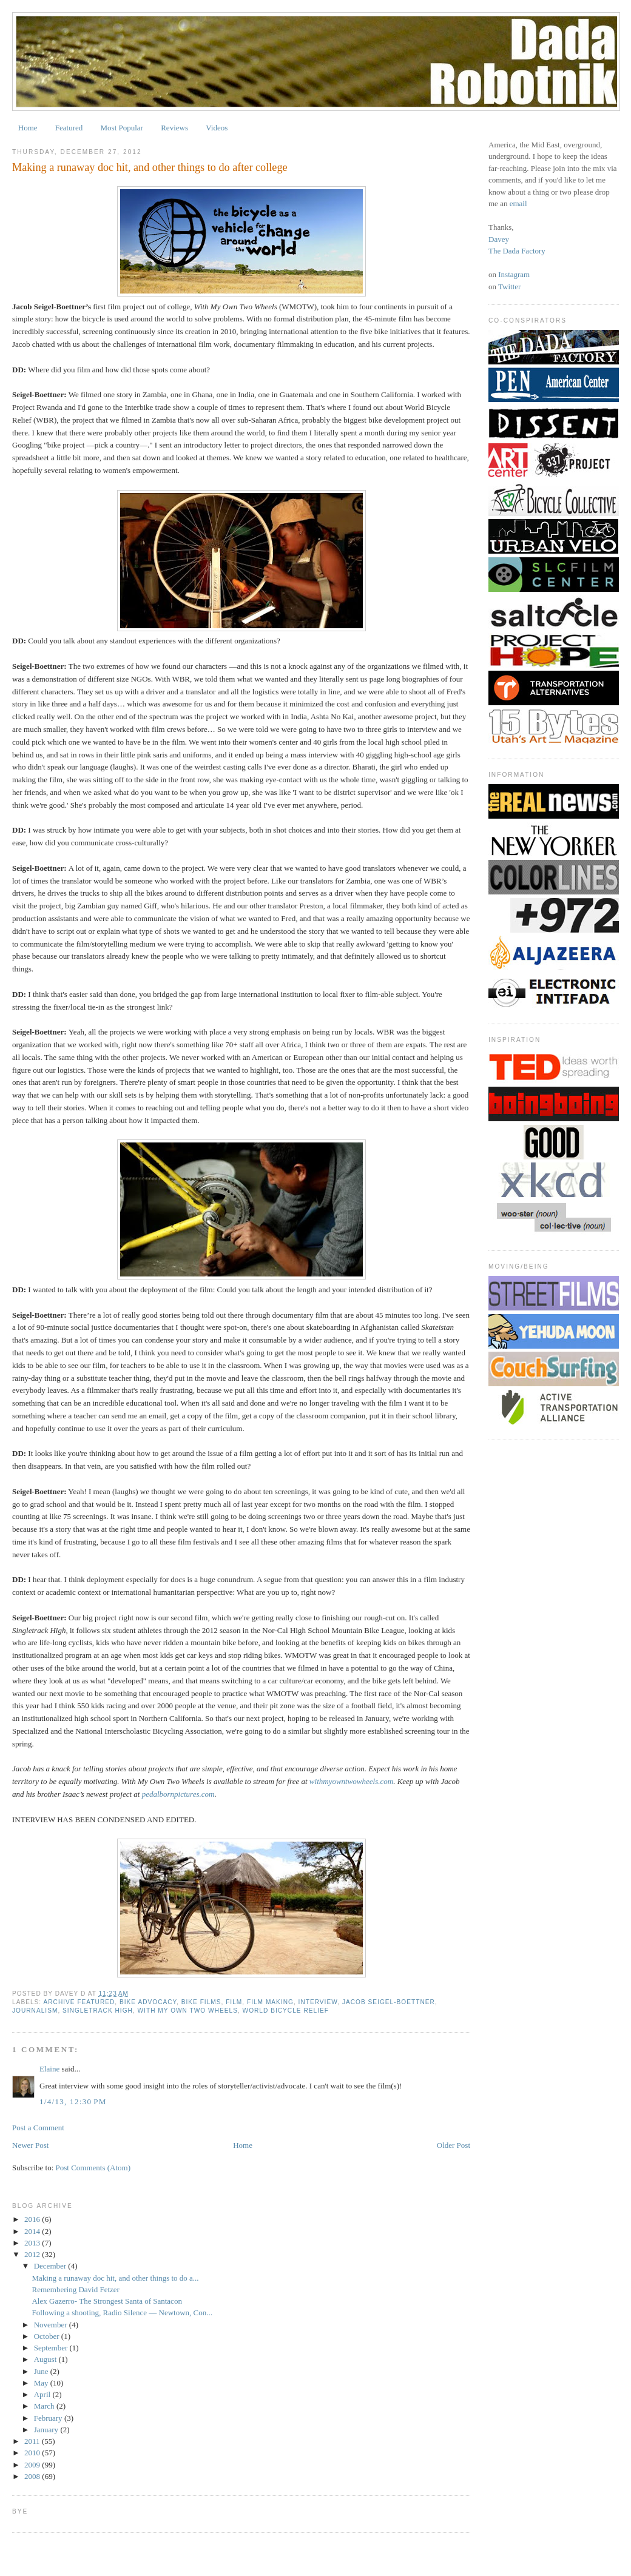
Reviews (174, 127)
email (518, 203)
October (47, 2336)
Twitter (509, 286)
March (45, 2405)
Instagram (514, 274)
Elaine (49, 2068)
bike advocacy (148, 2002)
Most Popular (122, 127)
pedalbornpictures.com (178, 1794)
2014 (33, 2231)
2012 (33, 2254)
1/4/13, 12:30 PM (73, 2101)
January (47, 2429)
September (52, 2347)
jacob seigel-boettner (388, 2002)
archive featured (79, 2002)
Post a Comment (38, 2127)
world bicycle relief (286, 2010)
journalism (35, 2010)
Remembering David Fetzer (75, 2289)
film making (270, 2002)
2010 (33, 2452)
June (42, 2371)
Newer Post (30, 2145)
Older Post (453, 2145)
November (51, 2324)
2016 (33, 2219)
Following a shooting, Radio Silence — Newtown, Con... (122, 2312)
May (42, 2382)
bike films (201, 2002)
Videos (217, 127)
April (43, 2394)
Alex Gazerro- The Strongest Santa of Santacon (106, 2301)
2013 (33, 2242)
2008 (33, 2476)
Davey (498, 239)
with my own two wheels (188, 2010)
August (46, 2359)
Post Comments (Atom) (93, 2167)
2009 (33, 2464)
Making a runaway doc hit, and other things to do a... (115, 2278)
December (51, 2265)
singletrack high (97, 2010)
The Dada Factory (516, 250)
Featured (69, 127)
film (234, 2002)
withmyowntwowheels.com (351, 1781)
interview (318, 2002)
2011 (33, 2441)
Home (28, 127)
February (49, 2418)
